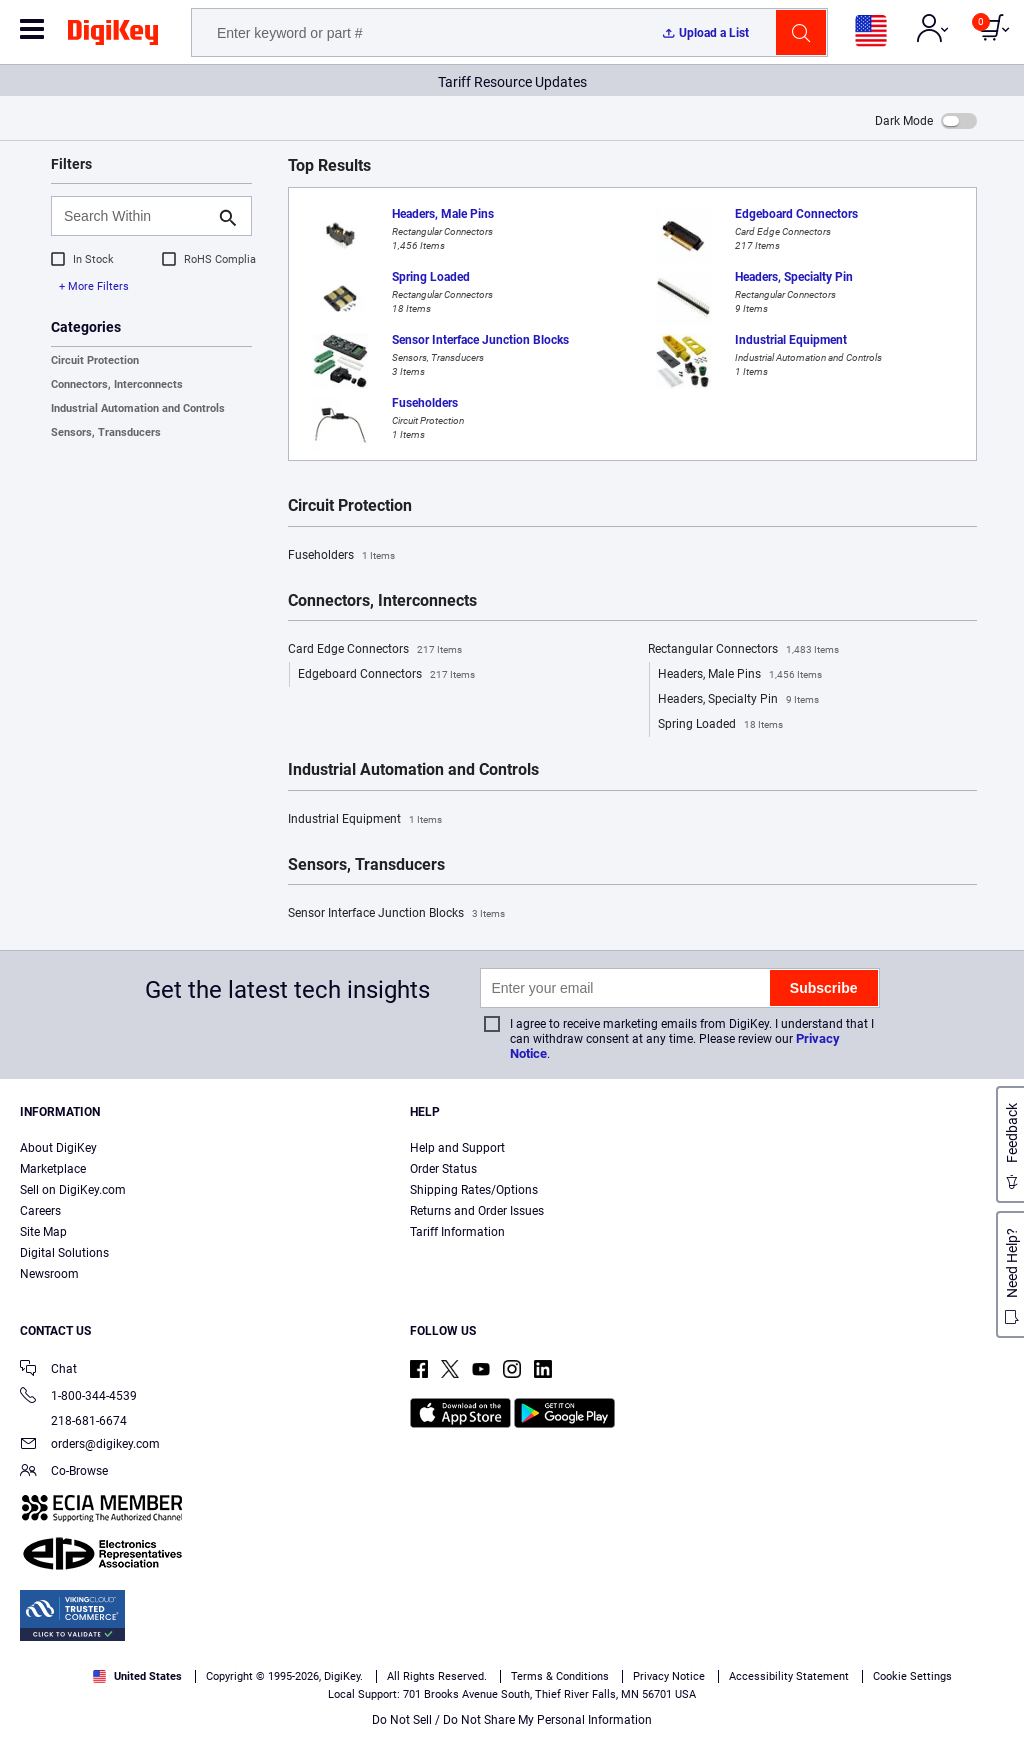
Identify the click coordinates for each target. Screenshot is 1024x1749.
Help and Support (457, 1148)
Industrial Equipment (365, 820)
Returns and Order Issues (477, 1211)
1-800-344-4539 (78, 1397)
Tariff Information (457, 1232)
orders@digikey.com (90, 1445)
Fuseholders (341, 556)
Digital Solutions (64, 1253)
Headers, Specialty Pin (738, 700)
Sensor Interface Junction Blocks (396, 914)
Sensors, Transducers (106, 432)
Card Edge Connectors (375, 650)
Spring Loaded (720, 725)
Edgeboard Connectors (386, 675)
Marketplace (53, 1169)
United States (137, 1676)
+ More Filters (94, 286)
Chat (48, 1370)
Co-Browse (64, 1472)
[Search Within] (135, 216)
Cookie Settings (912, 1676)
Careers (40, 1211)
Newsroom (49, 1274)
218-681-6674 (73, 1421)
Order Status (443, 1169)
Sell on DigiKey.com (73, 1190)
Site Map (43, 1232)
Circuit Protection (95, 360)
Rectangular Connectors (743, 650)
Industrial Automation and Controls (138, 408)
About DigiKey (58, 1148)
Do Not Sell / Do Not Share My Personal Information (512, 1720)
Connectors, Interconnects (117, 384)
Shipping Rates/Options (474, 1190)
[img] (113, 36)
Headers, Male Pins (740, 675)
